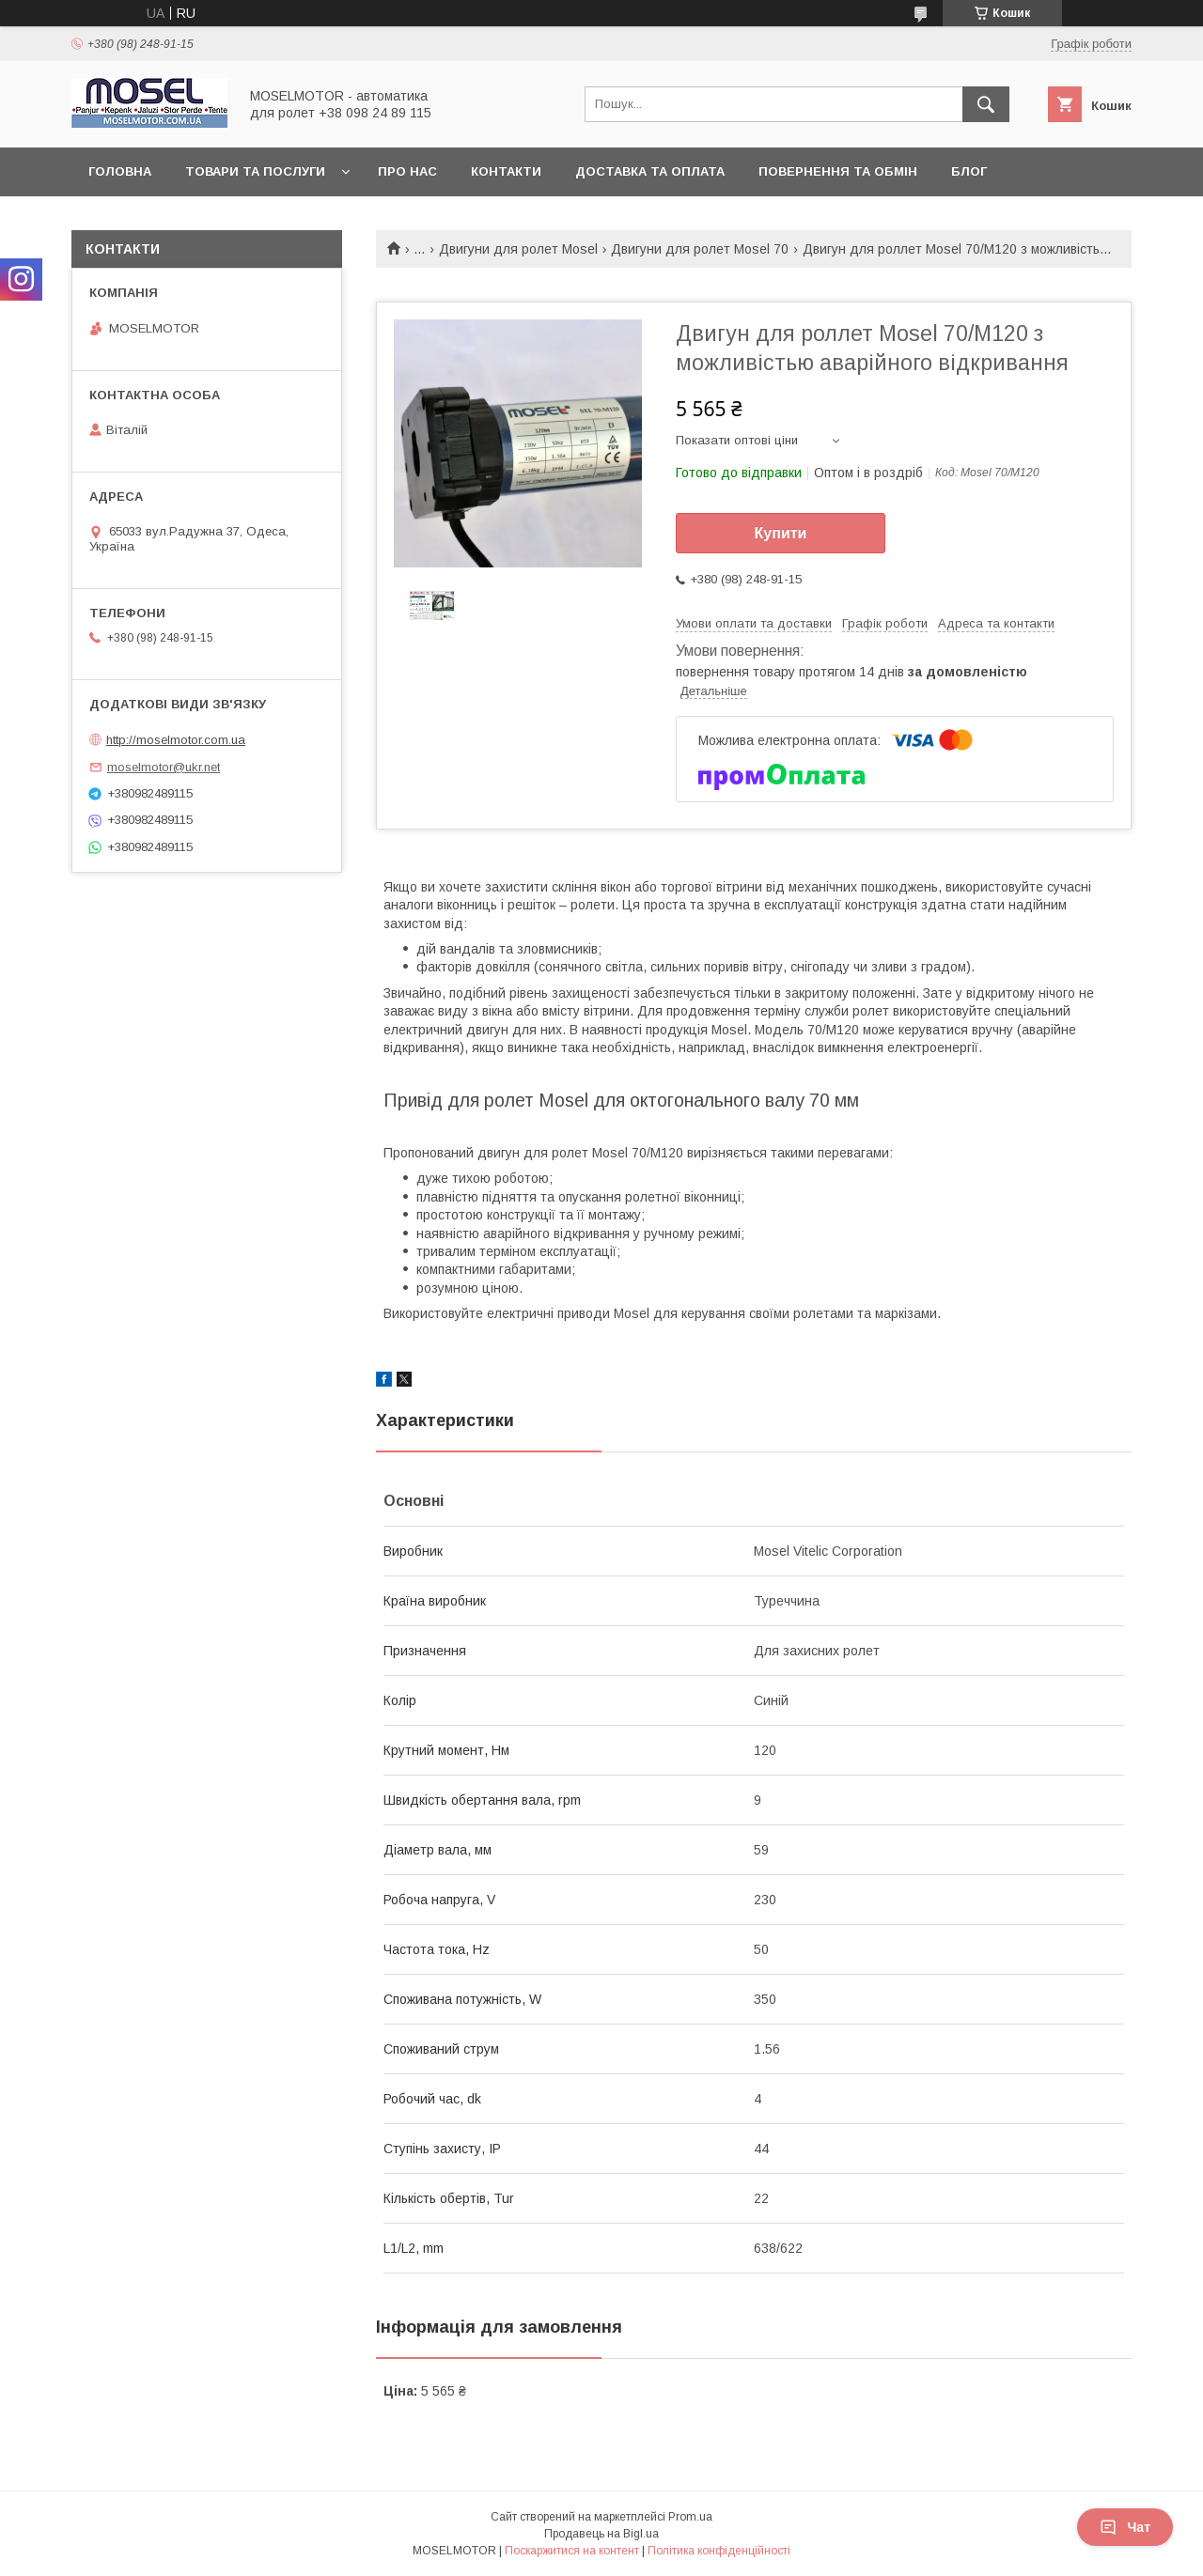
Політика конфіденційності (719, 2550)
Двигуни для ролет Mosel (518, 248)
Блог (969, 171)
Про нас (407, 171)
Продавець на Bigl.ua (601, 2533)
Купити (781, 533)
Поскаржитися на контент (572, 2550)
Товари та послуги (255, 171)
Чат (1125, 2527)
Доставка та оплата (650, 171)
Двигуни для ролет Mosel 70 (700, 248)
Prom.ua (690, 2516)
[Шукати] (985, 104)
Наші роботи (136, 220)
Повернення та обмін (837, 171)
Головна (119, 171)
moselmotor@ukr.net (163, 767)
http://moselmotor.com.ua (175, 740)
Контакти (506, 171)
